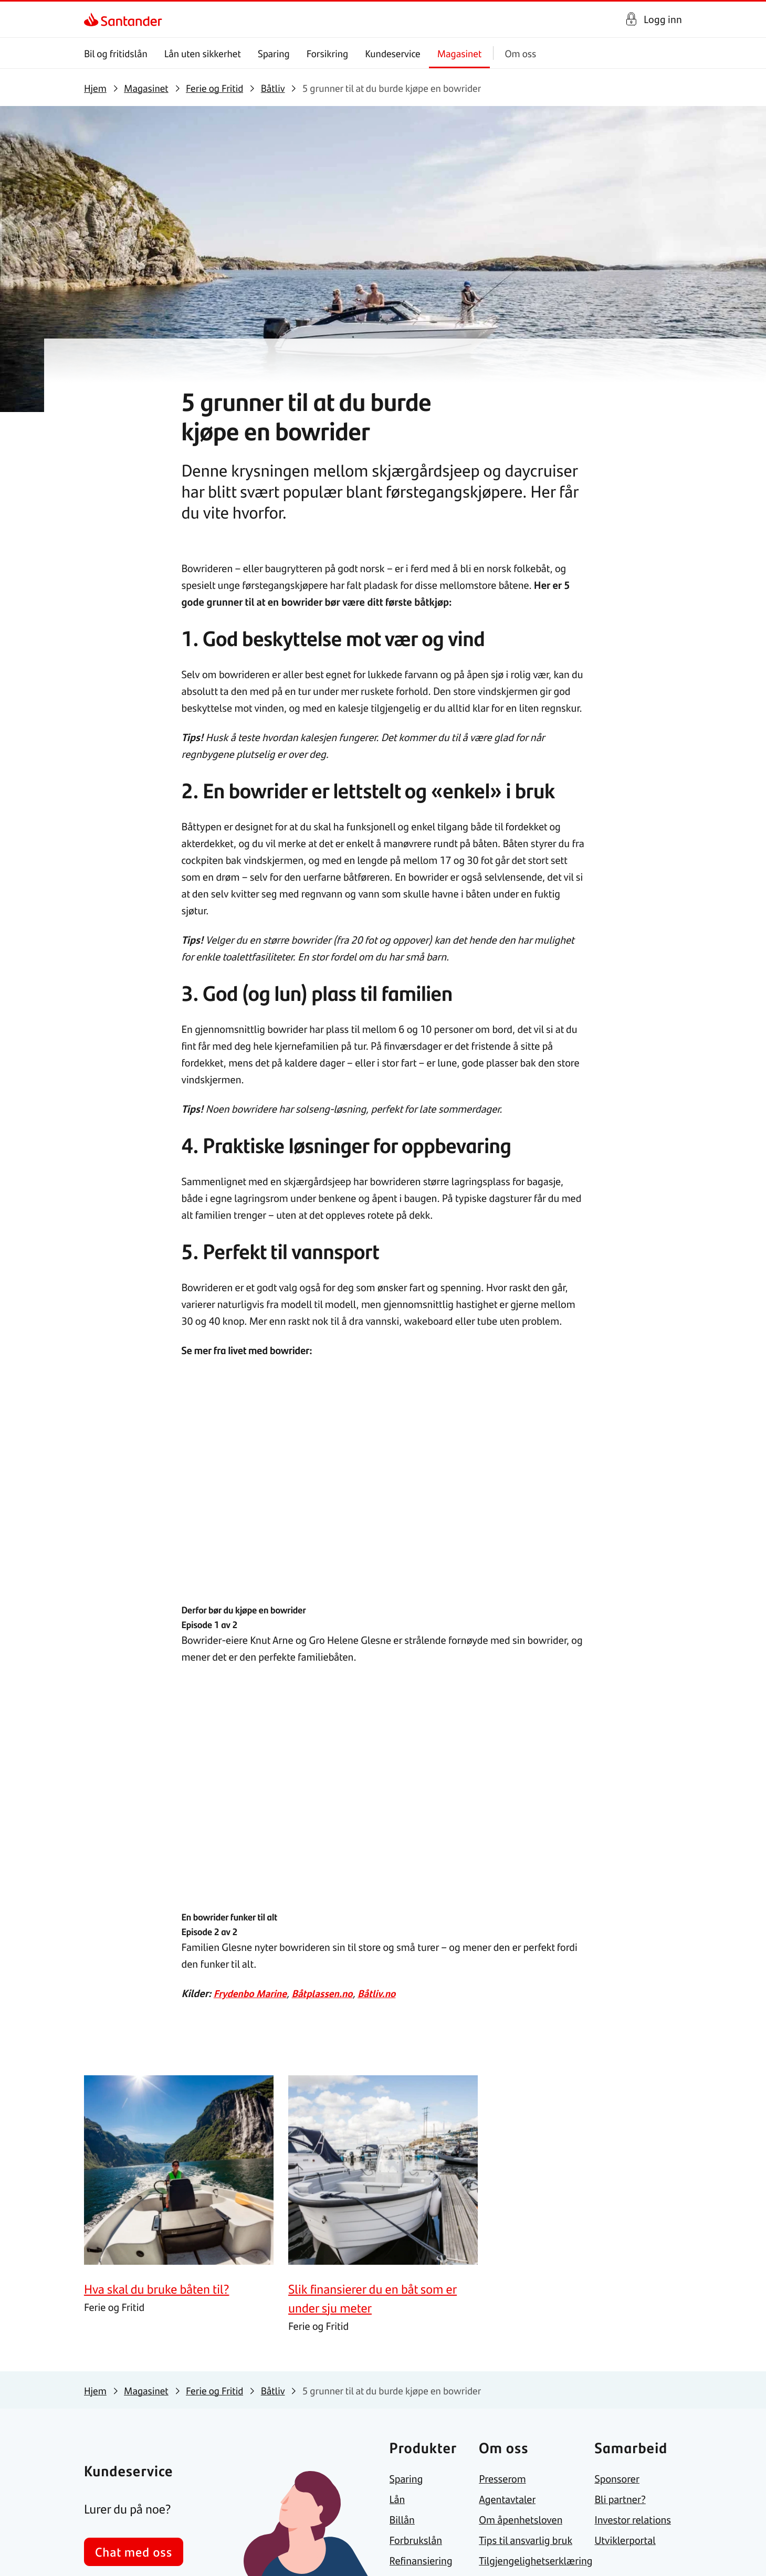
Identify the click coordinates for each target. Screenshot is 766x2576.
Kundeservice (393, 53)
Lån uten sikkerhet (202, 53)
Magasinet (459, 53)
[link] (93, 19)
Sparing (274, 53)
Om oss (520, 53)
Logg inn (663, 19)
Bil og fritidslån (116, 53)
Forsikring (328, 53)
